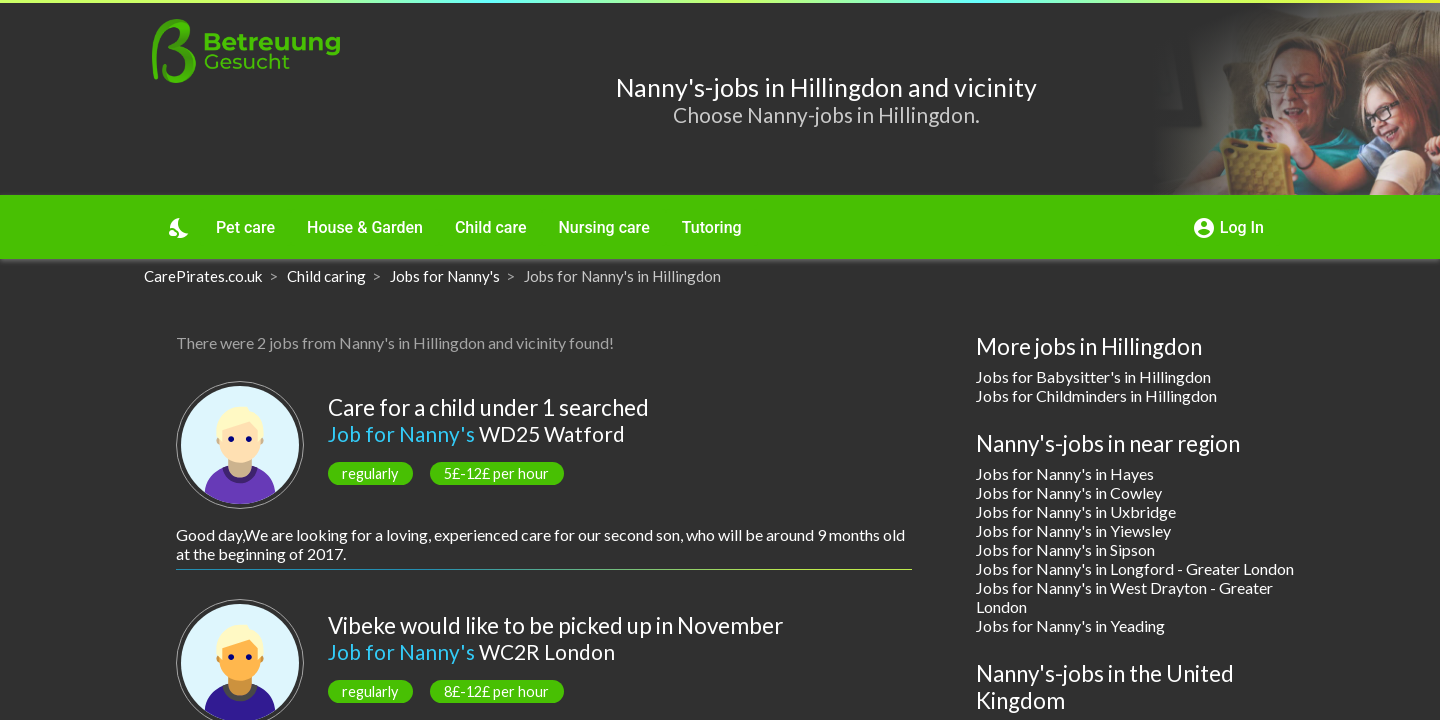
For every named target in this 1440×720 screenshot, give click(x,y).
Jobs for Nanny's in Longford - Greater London (1135, 568)
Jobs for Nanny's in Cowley (1069, 492)
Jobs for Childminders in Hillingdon (1096, 395)
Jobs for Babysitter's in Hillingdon (1093, 376)
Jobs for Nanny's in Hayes (1065, 473)
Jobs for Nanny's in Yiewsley (1073, 530)
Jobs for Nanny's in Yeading (1070, 625)
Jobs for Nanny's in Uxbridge (1076, 511)
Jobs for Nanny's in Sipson (1065, 549)
